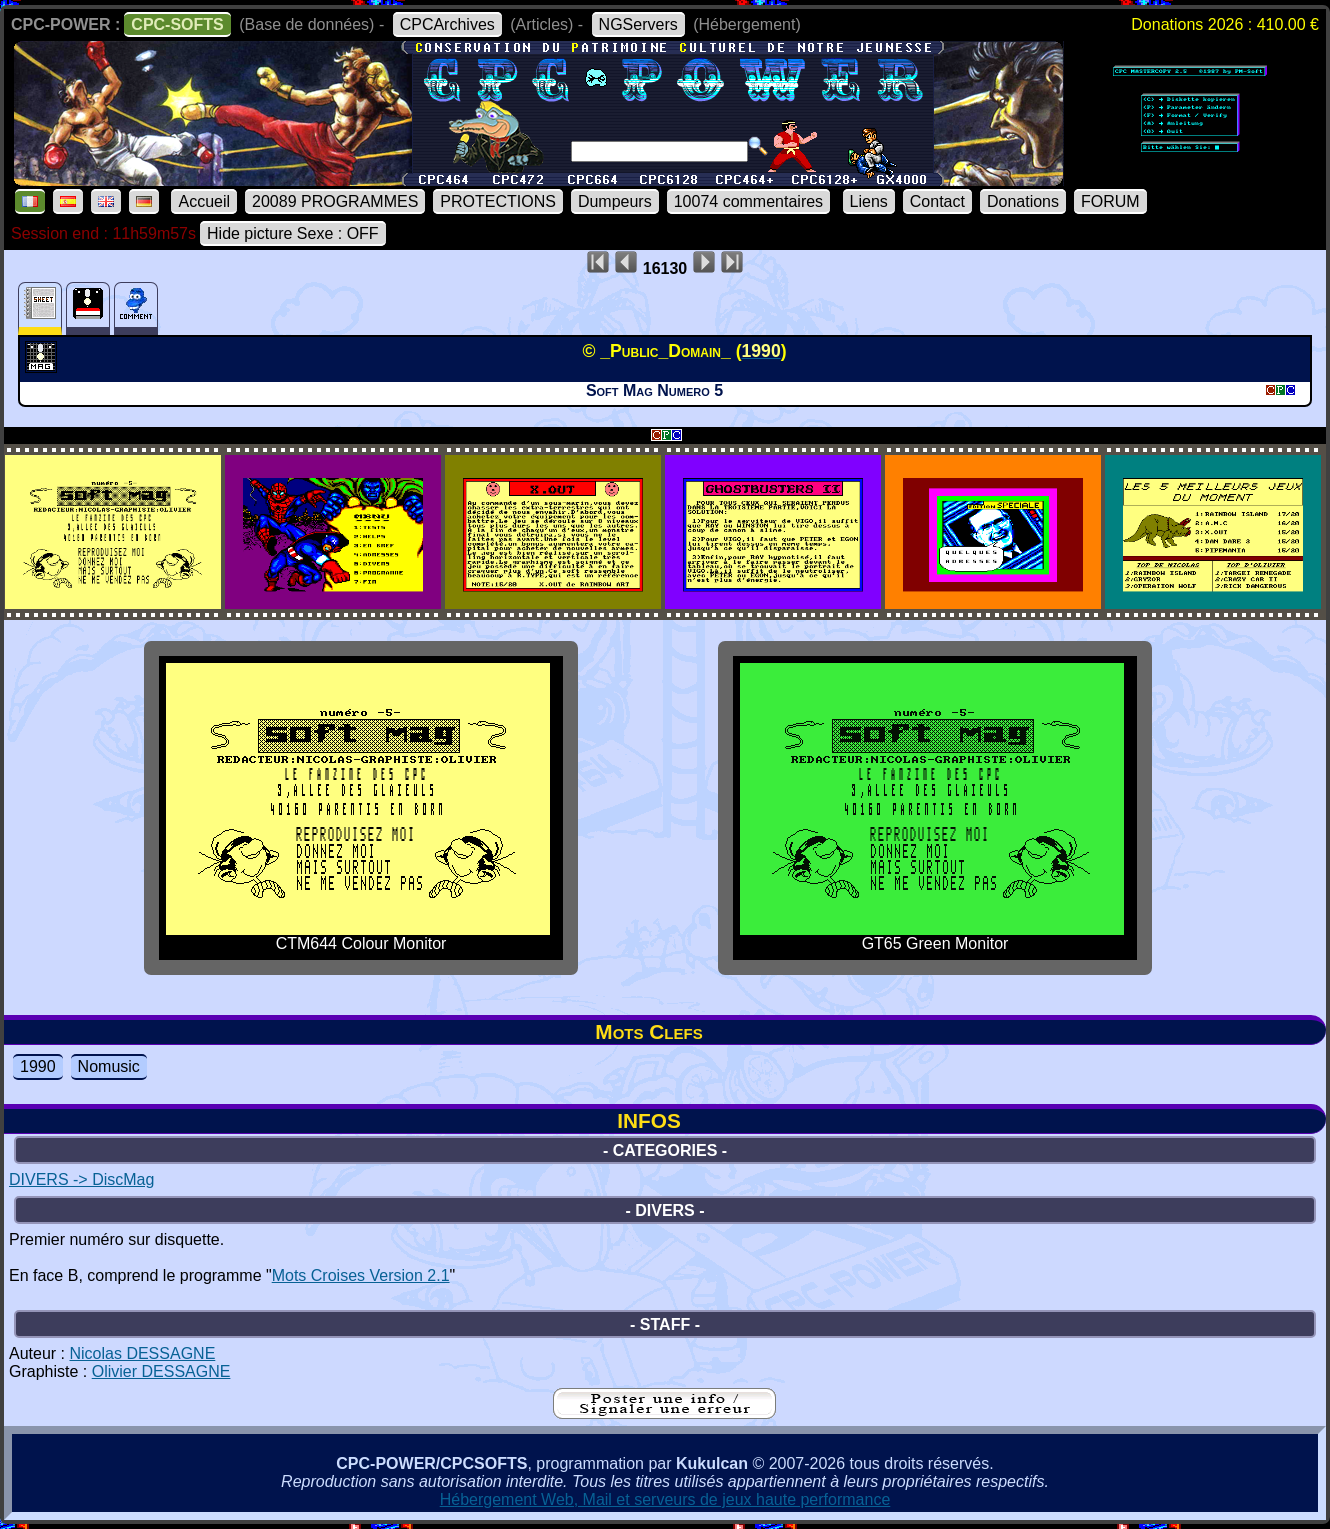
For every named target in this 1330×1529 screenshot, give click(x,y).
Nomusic (109, 1066)
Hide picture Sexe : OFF (293, 233)
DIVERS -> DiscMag (81, 1179)
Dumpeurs (615, 201)
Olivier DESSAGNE (161, 1371)
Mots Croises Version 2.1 (361, 1275)
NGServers (638, 24)
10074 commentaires (748, 201)
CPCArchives (447, 24)
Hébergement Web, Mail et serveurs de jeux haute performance (665, 1499)
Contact (937, 201)
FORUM (1110, 201)
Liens (869, 201)
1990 (38, 1066)
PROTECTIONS (498, 201)
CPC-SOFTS (177, 24)
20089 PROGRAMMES (335, 201)
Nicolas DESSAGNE (142, 1353)
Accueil (204, 201)
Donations (1023, 201)
